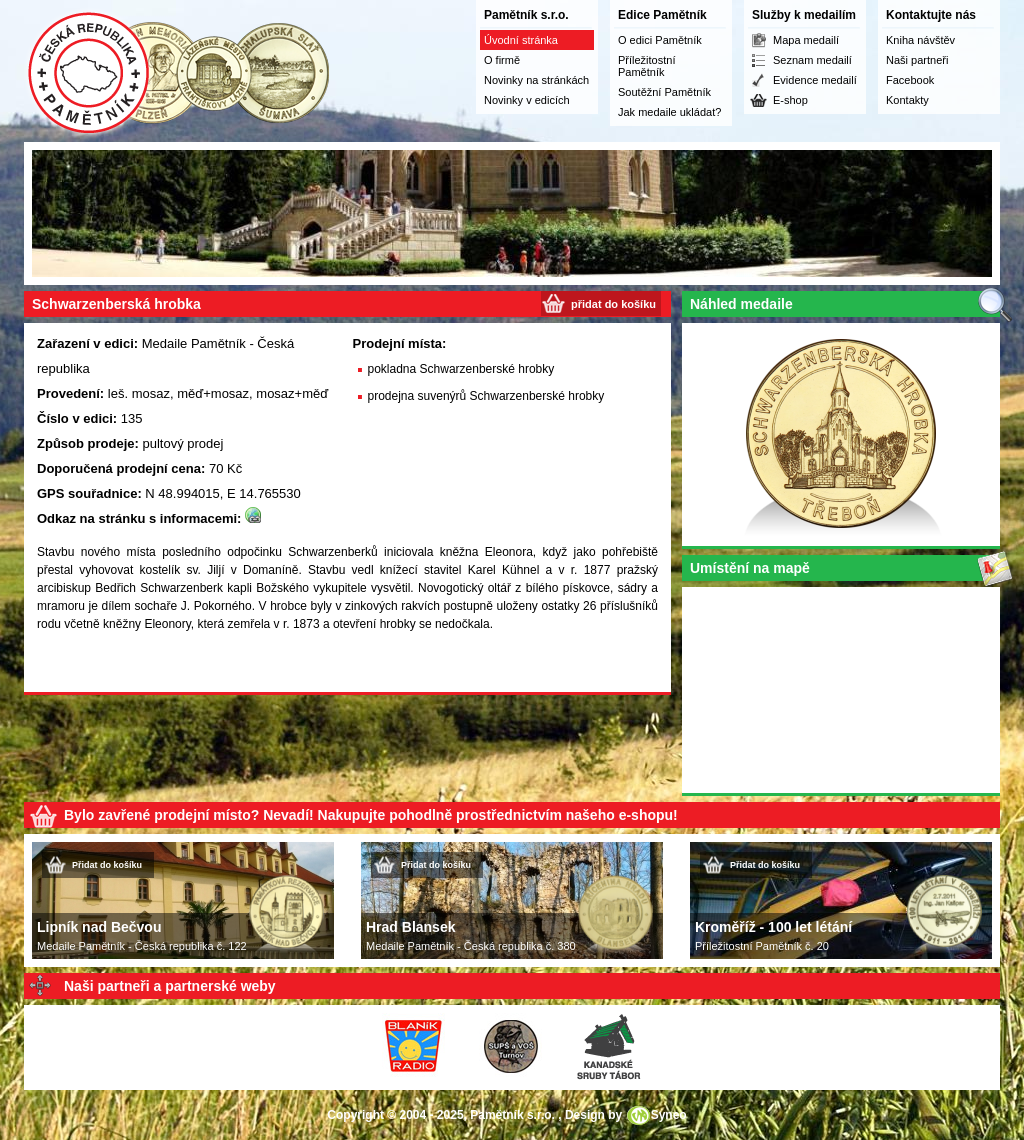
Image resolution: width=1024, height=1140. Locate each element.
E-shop (790, 100)
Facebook (910, 80)
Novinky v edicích (527, 100)
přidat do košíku (613, 304)
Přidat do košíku (107, 865)
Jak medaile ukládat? (669, 112)
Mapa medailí (806, 40)
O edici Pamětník (660, 40)
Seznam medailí (812, 60)
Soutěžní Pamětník (664, 92)
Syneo (669, 1115)
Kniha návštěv (920, 40)
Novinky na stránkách (536, 80)
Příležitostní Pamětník (646, 66)
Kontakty (907, 100)
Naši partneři (917, 60)
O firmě (502, 60)
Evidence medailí (815, 80)
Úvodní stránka (521, 40)
